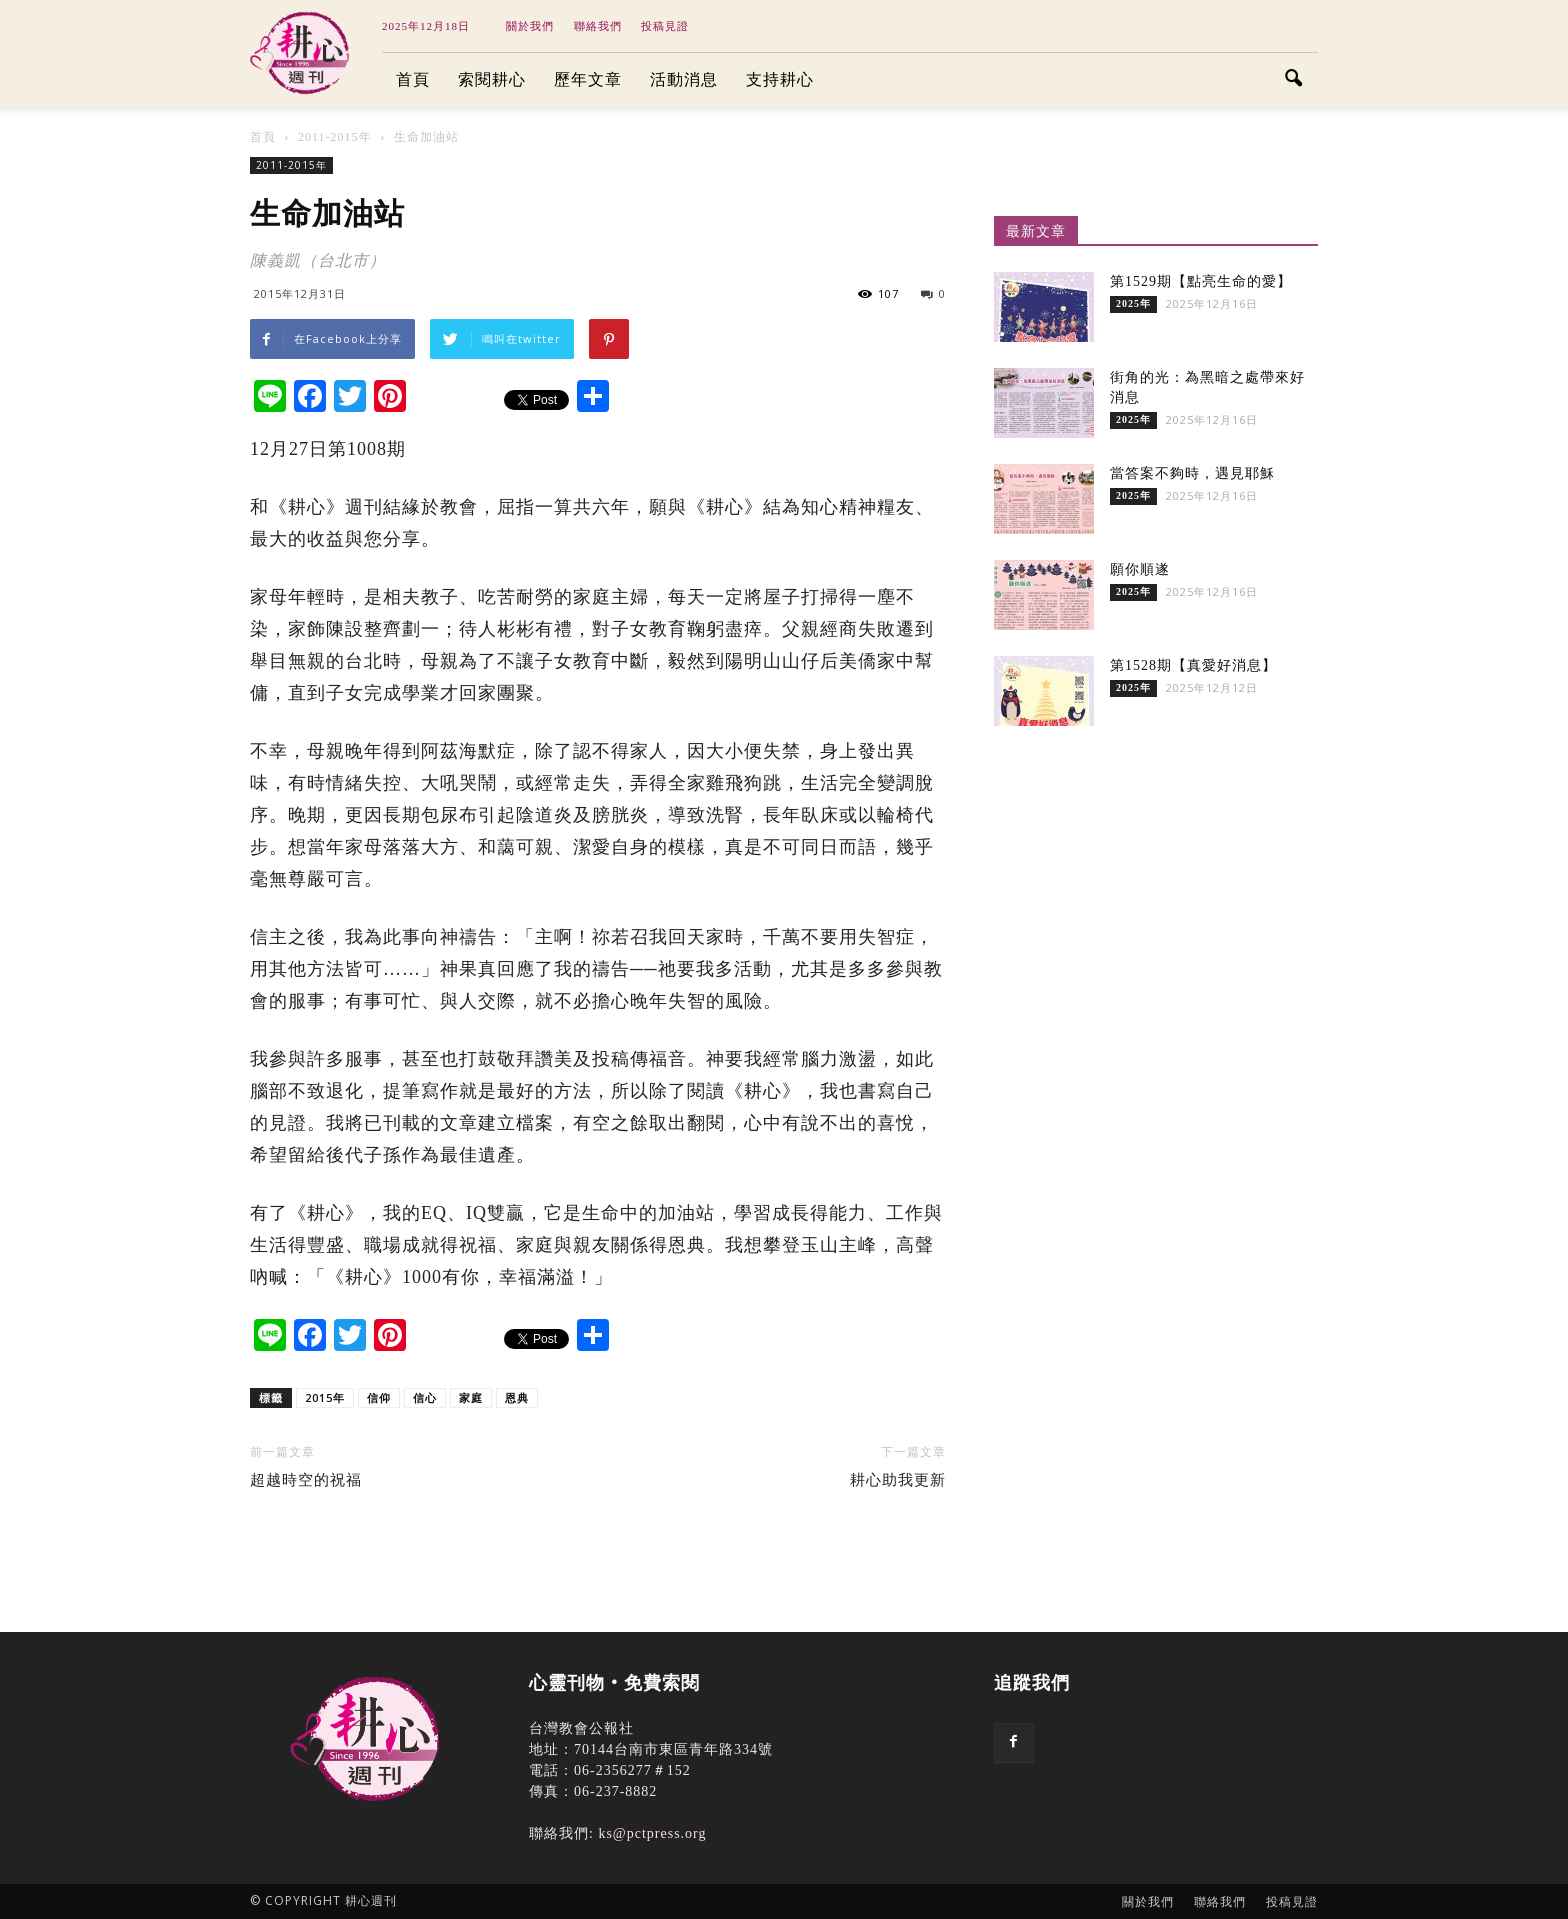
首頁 (413, 79)
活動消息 (684, 79)
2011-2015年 (291, 165)
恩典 (517, 1397)
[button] (1294, 80)
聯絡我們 (598, 26)
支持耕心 (780, 79)
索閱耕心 (492, 79)
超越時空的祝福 (306, 1480)
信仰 (379, 1397)
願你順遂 (1140, 569)
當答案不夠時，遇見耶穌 (1192, 473)
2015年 (325, 1397)
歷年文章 (588, 79)
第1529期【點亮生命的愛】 (1201, 281)
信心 (425, 1397)
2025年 (1133, 303)
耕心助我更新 (898, 1480)
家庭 (471, 1397)
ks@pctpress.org (652, 1833)
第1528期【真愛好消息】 (1193, 665)
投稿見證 (665, 26)
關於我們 (530, 26)
